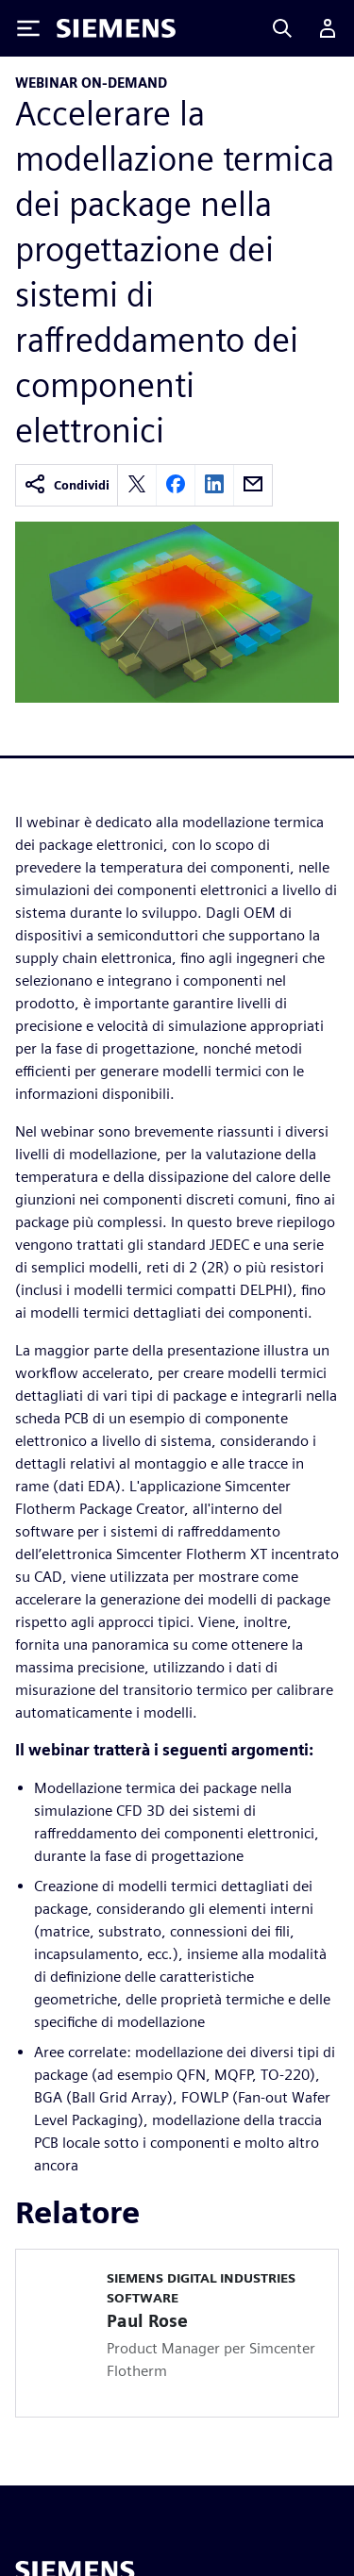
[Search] (282, 28)
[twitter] (137, 485)
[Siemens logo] (116, 28)
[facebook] (175, 485)
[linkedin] (214, 485)
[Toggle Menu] (28, 28)
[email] (253, 485)
